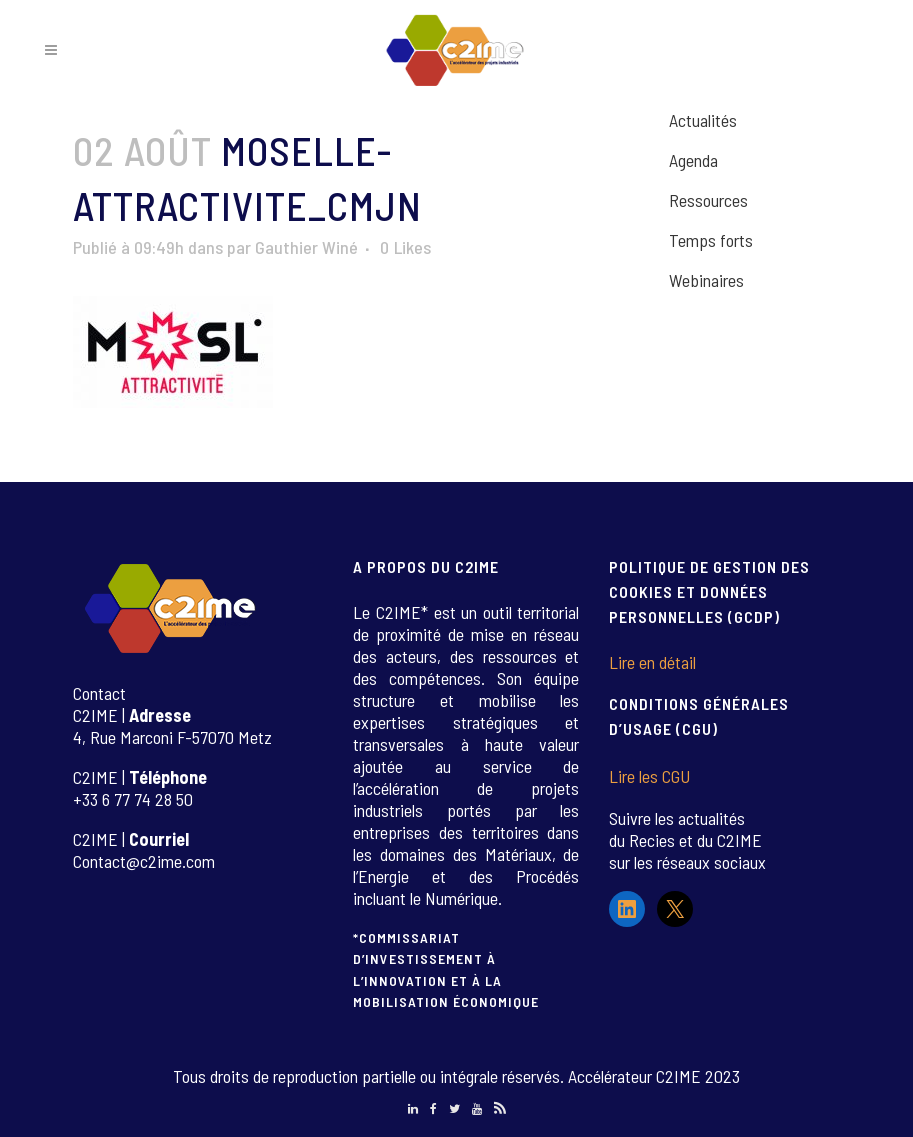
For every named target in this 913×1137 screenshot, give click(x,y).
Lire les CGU (649, 776)
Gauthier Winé (306, 247)
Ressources (708, 200)
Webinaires (706, 280)
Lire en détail (652, 662)
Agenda (693, 160)
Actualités (703, 120)
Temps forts (711, 240)
